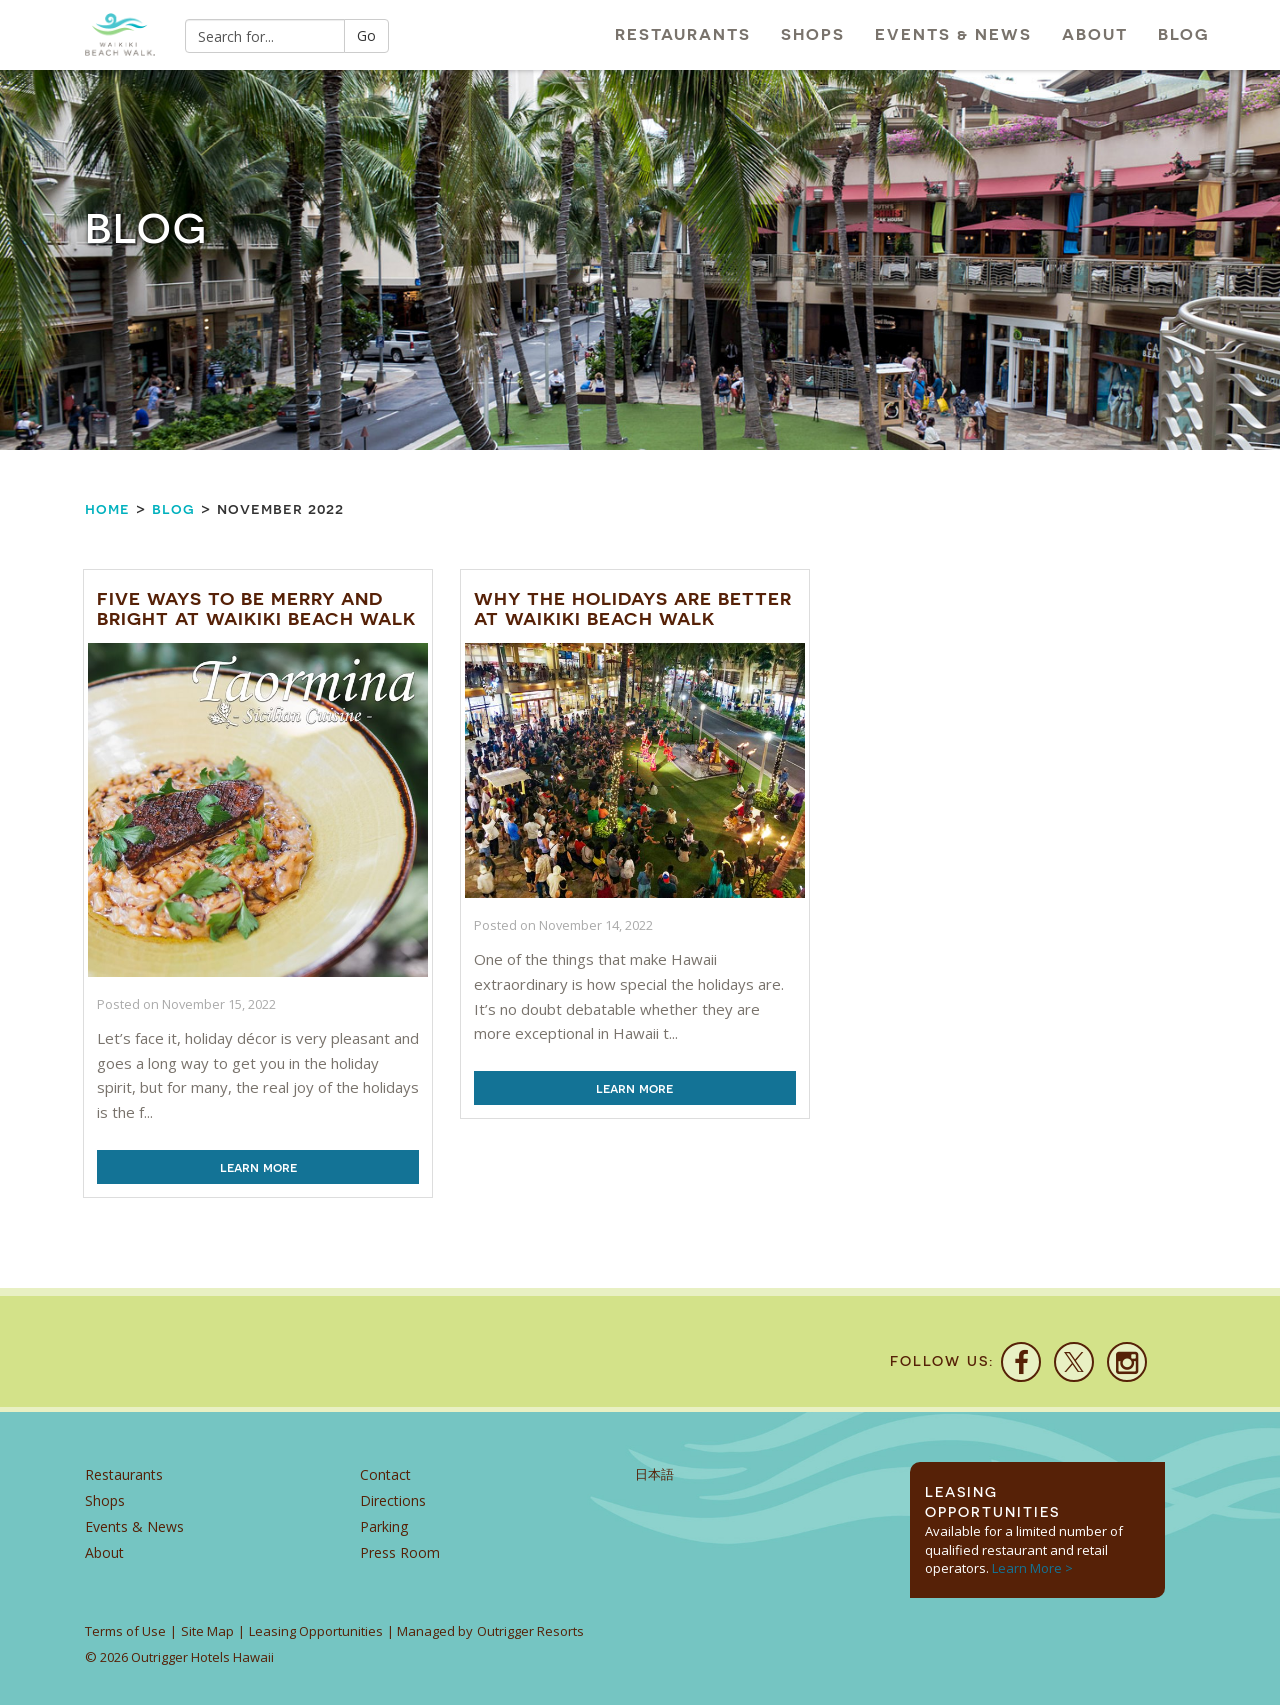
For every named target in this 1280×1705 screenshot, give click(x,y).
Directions (393, 1500)
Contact (385, 1474)
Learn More (258, 1167)
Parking (384, 1526)
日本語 (654, 1474)
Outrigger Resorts (530, 1631)
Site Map (207, 1631)
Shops (813, 34)
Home (107, 508)
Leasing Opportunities (316, 1631)
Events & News (953, 34)
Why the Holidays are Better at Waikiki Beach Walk (633, 608)
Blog (1184, 34)
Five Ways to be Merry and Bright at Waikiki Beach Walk (256, 608)
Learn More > (1032, 1568)
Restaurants (683, 34)
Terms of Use (125, 1631)
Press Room (400, 1552)
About (1095, 34)
